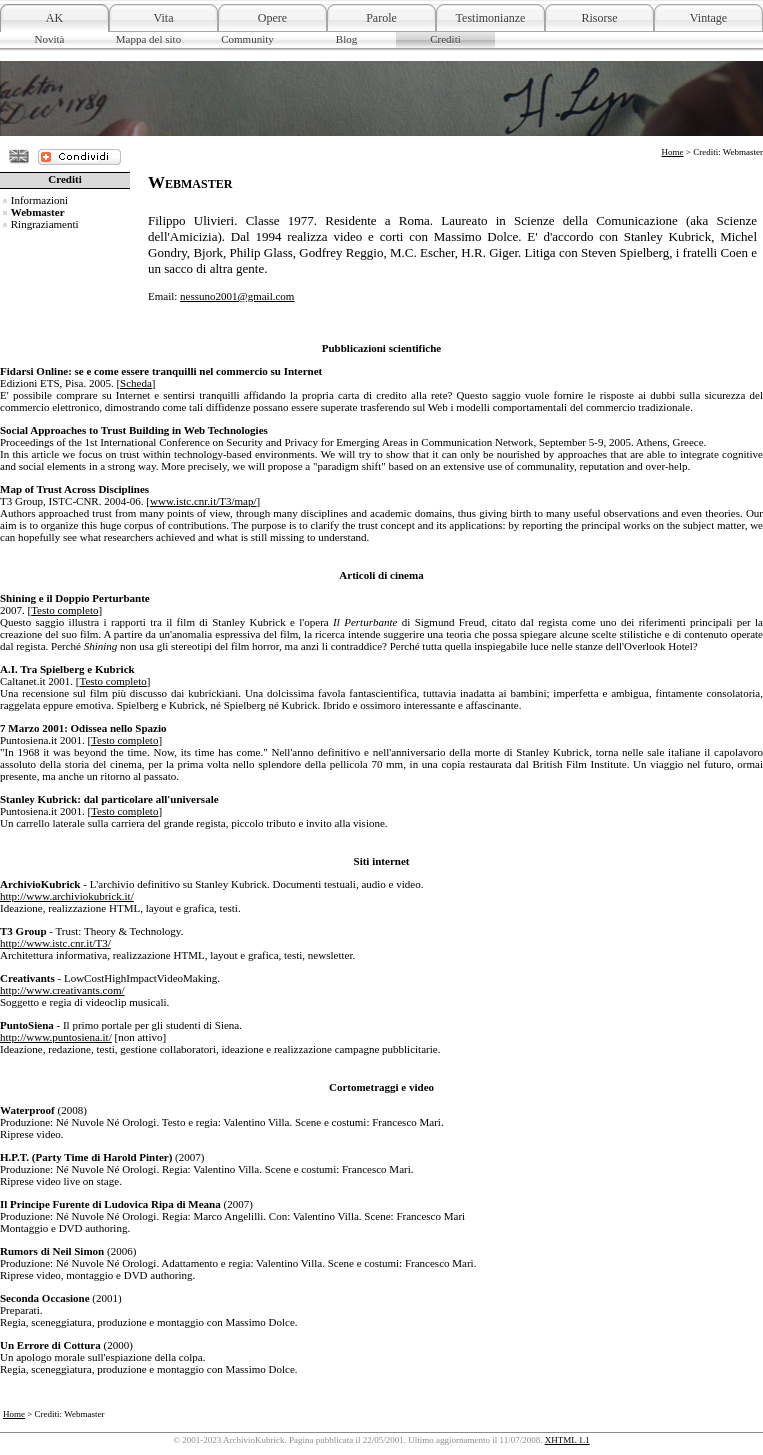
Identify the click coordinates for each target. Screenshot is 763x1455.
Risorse (600, 18)
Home (673, 152)
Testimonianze (491, 18)
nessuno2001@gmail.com (237, 296)
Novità (50, 39)
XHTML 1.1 (567, 1440)
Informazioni (39, 200)
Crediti (445, 39)
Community (247, 39)
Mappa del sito (148, 39)
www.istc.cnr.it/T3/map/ (203, 501)
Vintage (708, 18)
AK (54, 18)
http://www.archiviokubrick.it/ (67, 896)
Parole (381, 18)
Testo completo (64, 610)
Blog (346, 39)
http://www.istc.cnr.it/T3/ (55, 943)
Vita (164, 18)
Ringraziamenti (45, 224)
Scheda (136, 383)
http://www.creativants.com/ (62, 990)
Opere (272, 18)
